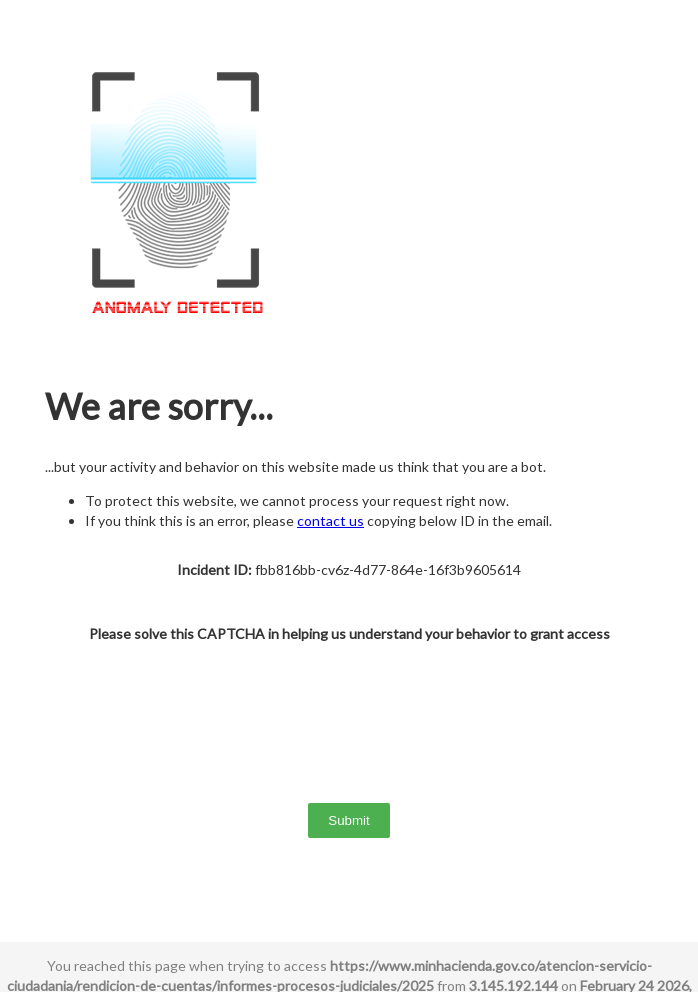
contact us (330, 520)
